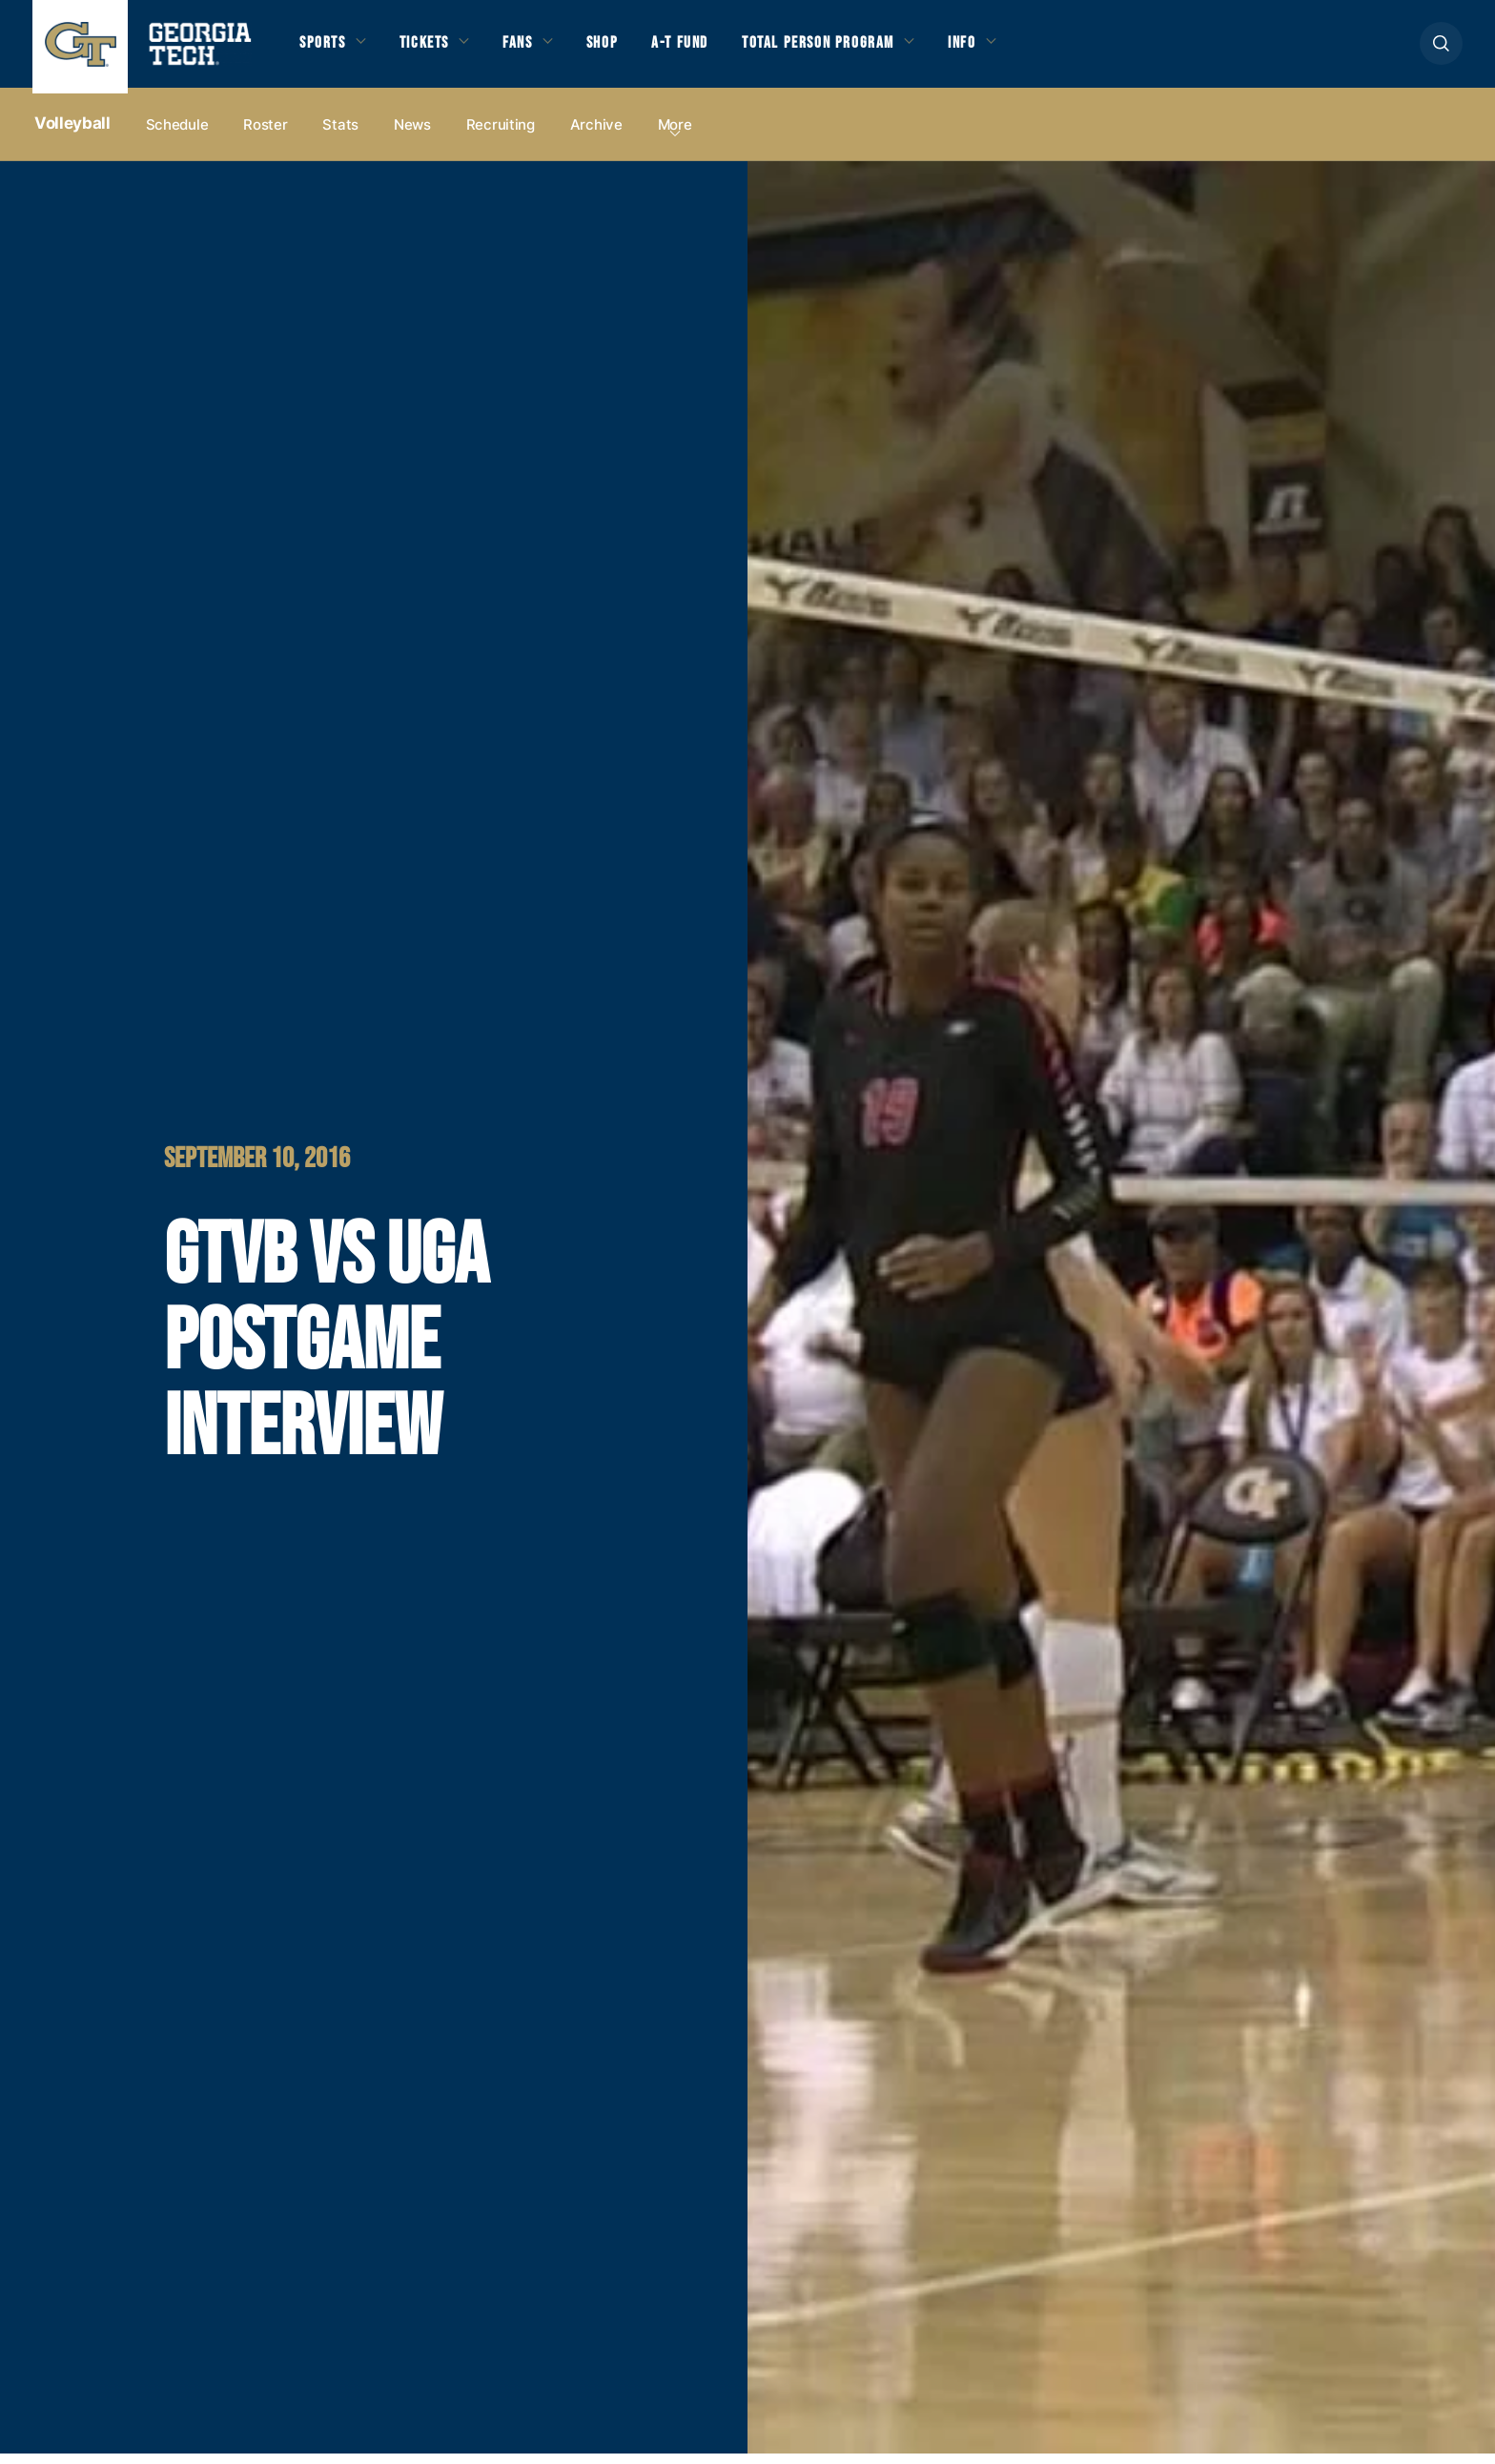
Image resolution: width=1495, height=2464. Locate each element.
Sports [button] (325, 49)
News (412, 135)
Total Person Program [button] (863, 49)
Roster (265, 135)
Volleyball (72, 134)
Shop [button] (628, 49)
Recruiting (500, 135)
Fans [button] (538, 49)
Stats (340, 135)
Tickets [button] (436, 49)
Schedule (177, 135)
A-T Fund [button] (713, 49)
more (675, 135)
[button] (1441, 49)
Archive (596, 135)
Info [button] (1021, 49)
